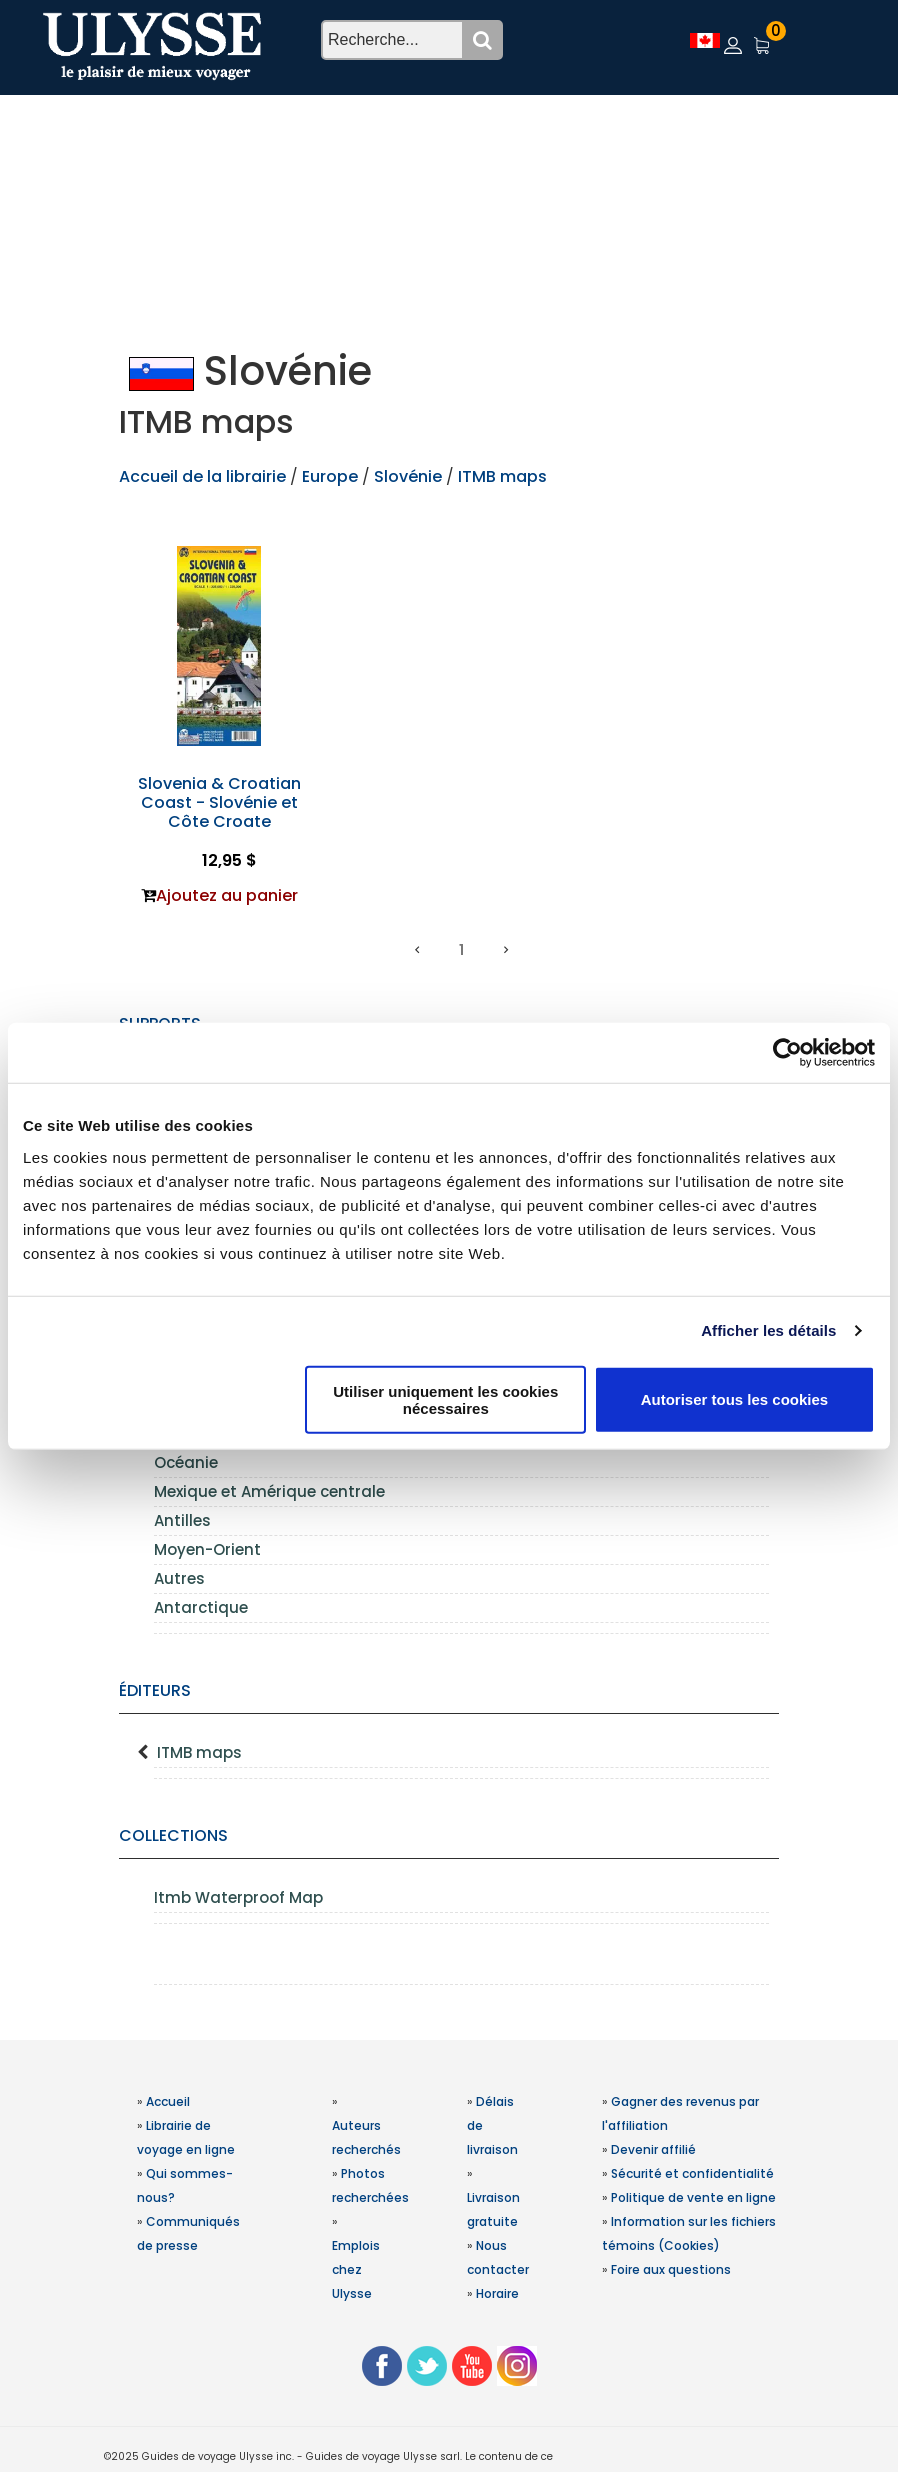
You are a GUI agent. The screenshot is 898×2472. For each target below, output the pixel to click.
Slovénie (408, 476)
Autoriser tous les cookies (735, 1399)
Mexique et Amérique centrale (269, 1491)
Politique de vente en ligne (693, 2197)
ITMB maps (199, 1752)
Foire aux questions (671, 2269)
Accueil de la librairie (202, 476)
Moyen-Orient (207, 1549)
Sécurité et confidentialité (692, 2173)
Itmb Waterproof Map (238, 1897)
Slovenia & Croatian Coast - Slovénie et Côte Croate (219, 802)
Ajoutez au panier (227, 895)
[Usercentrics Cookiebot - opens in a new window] (787, 1053)
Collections (173, 1835)
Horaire (497, 2293)
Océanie (186, 1462)
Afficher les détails (768, 1330)
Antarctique (201, 1607)
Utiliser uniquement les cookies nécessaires (445, 1399)
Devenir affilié (653, 2149)
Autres (179, 1578)
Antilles (182, 1520)
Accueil (168, 2101)
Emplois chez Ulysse (356, 2269)
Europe (332, 476)
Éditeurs (155, 1690)
